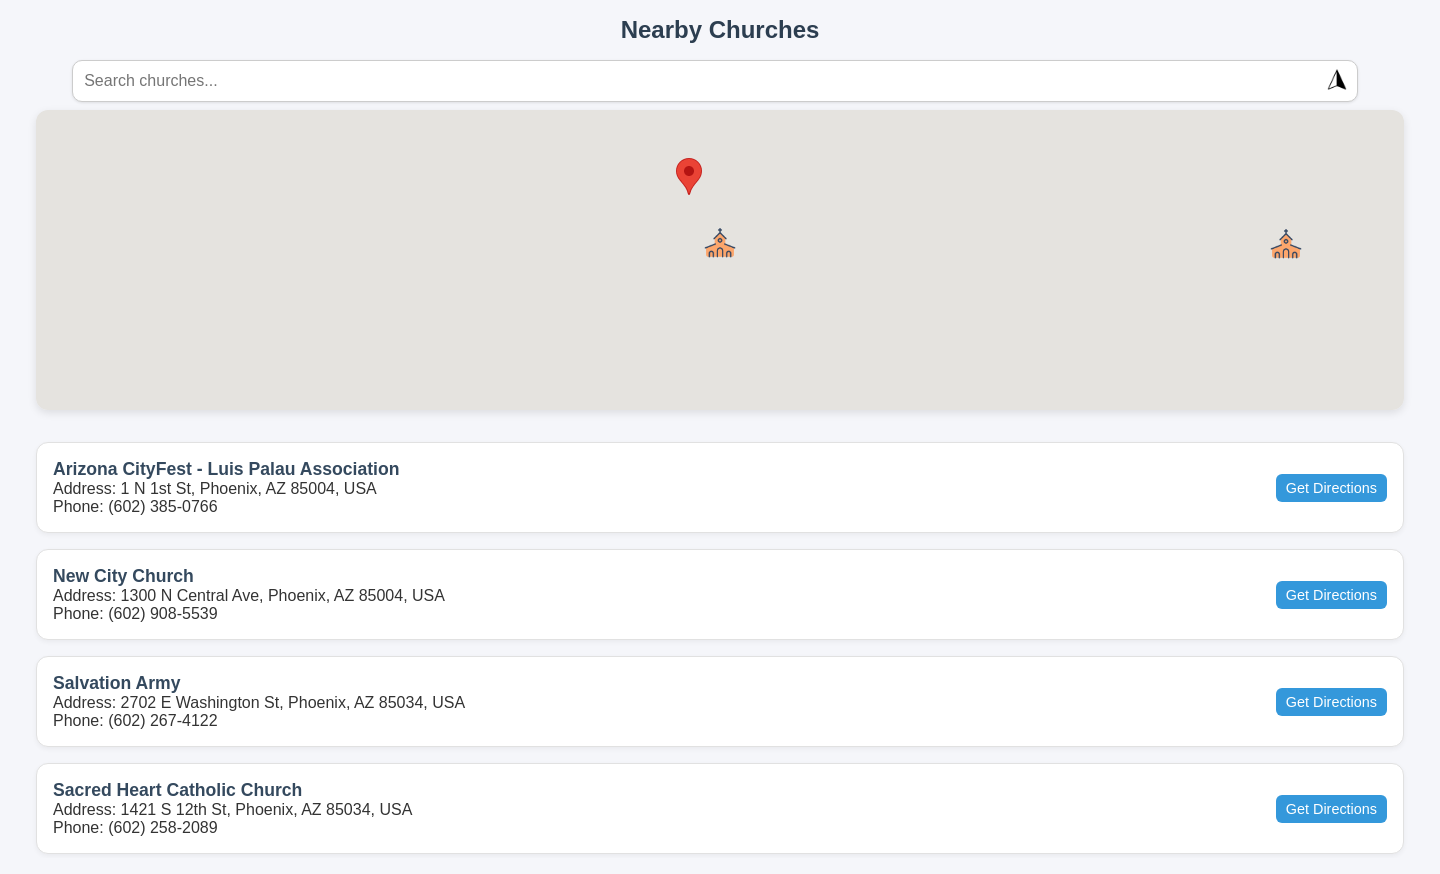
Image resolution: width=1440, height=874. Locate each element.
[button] (720, 244)
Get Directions (1331, 488)
